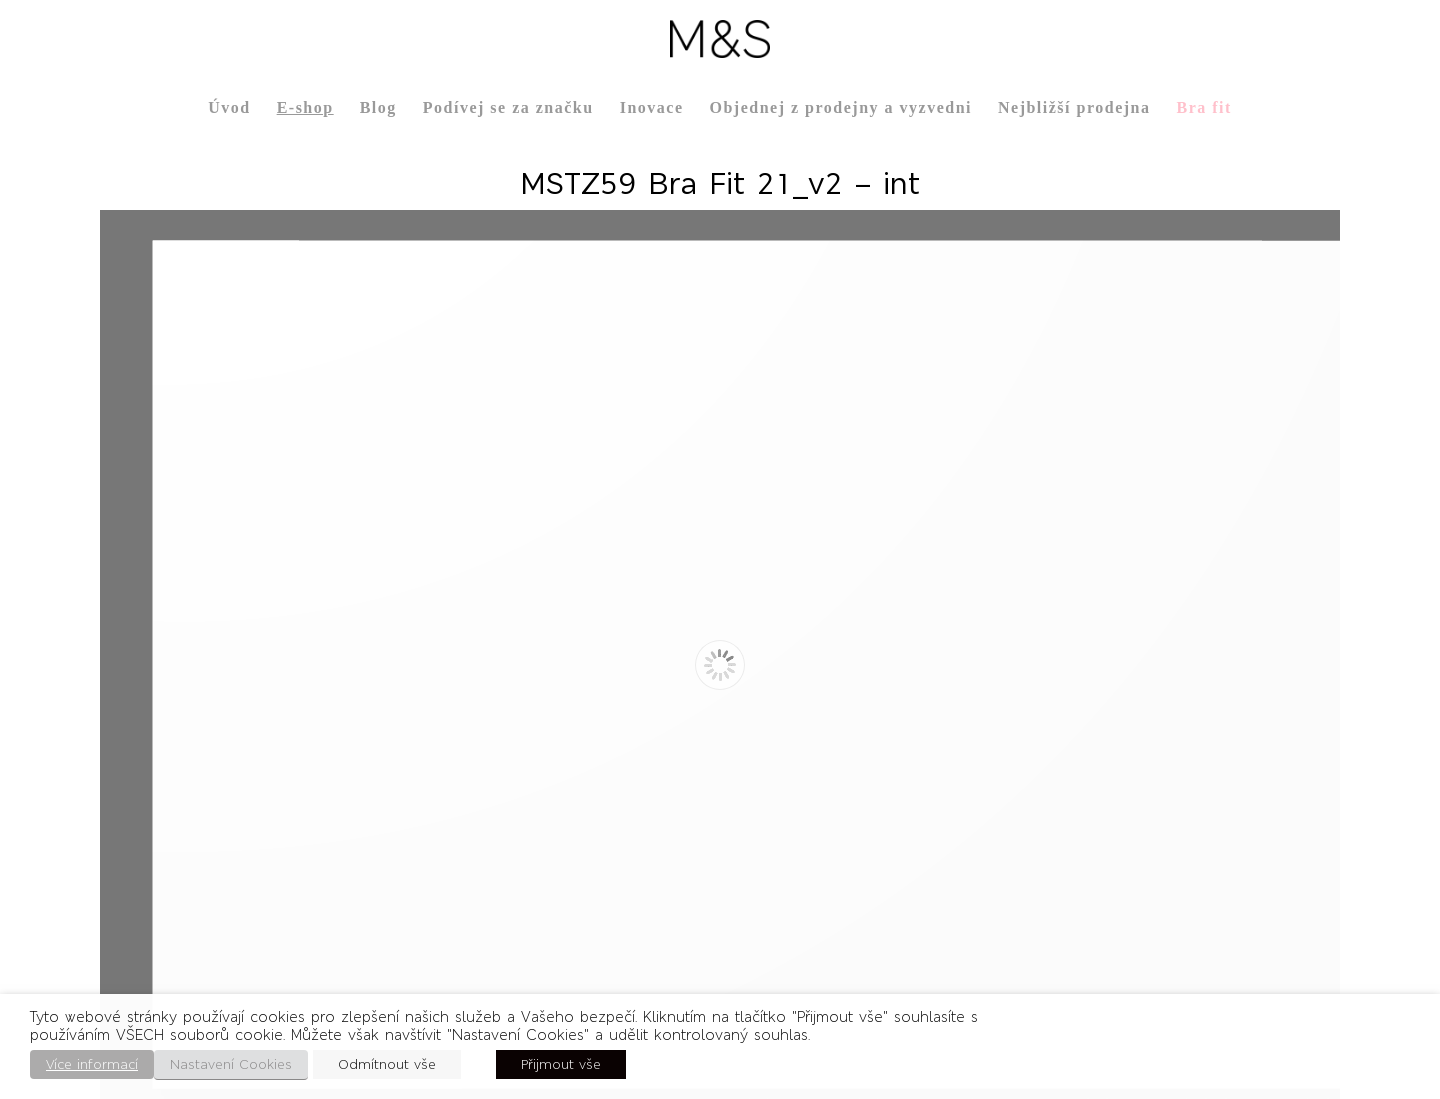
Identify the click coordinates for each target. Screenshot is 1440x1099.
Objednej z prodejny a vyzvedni (840, 107)
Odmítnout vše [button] (387, 1064)
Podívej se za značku (508, 107)
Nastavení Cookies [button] (231, 1064)
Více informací (92, 1064)
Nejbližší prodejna (1074, 107)
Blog (378, 107)
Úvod (229, 107)
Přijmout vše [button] (561, 1064)
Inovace (652, 107)
